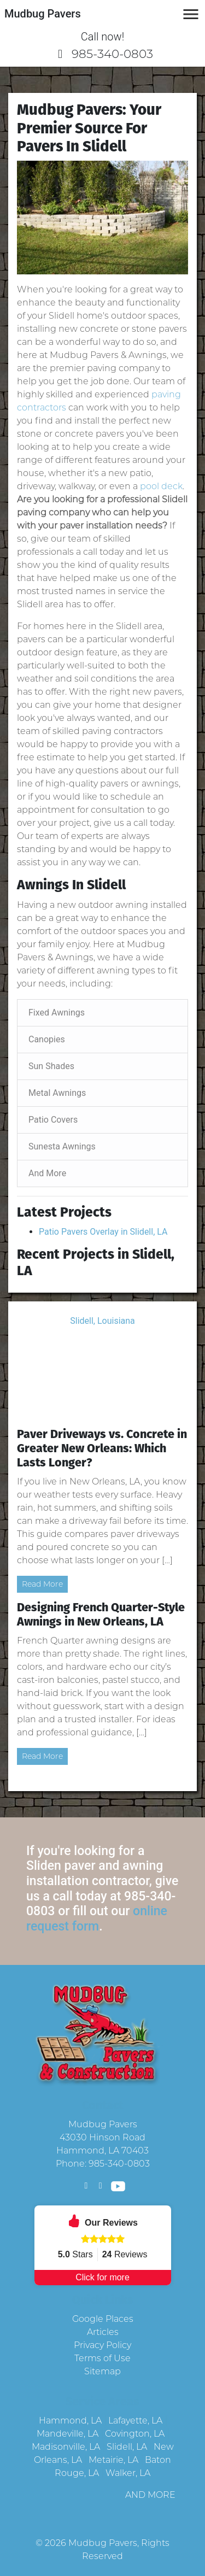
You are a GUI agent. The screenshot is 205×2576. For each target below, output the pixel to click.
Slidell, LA (127, 2447)
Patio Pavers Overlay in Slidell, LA (103, 1232)
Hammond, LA (70, 2420)
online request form (96, 1919)
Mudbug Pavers (102, 2543)
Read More (42, 1584)
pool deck (161, 486)
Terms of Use (102, 2358)
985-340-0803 (102, 53)
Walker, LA (128, 2473)
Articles (103, 2332)
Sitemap (102, 2371)
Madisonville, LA (66, 2447)
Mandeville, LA (67, 2433)
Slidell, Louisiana (102, 1321)
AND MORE (150, 2495)
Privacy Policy (102, 2345)
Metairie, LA (113, 2460)
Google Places (102, 2319)
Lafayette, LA (135, 2420)
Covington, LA (135, 2433)
